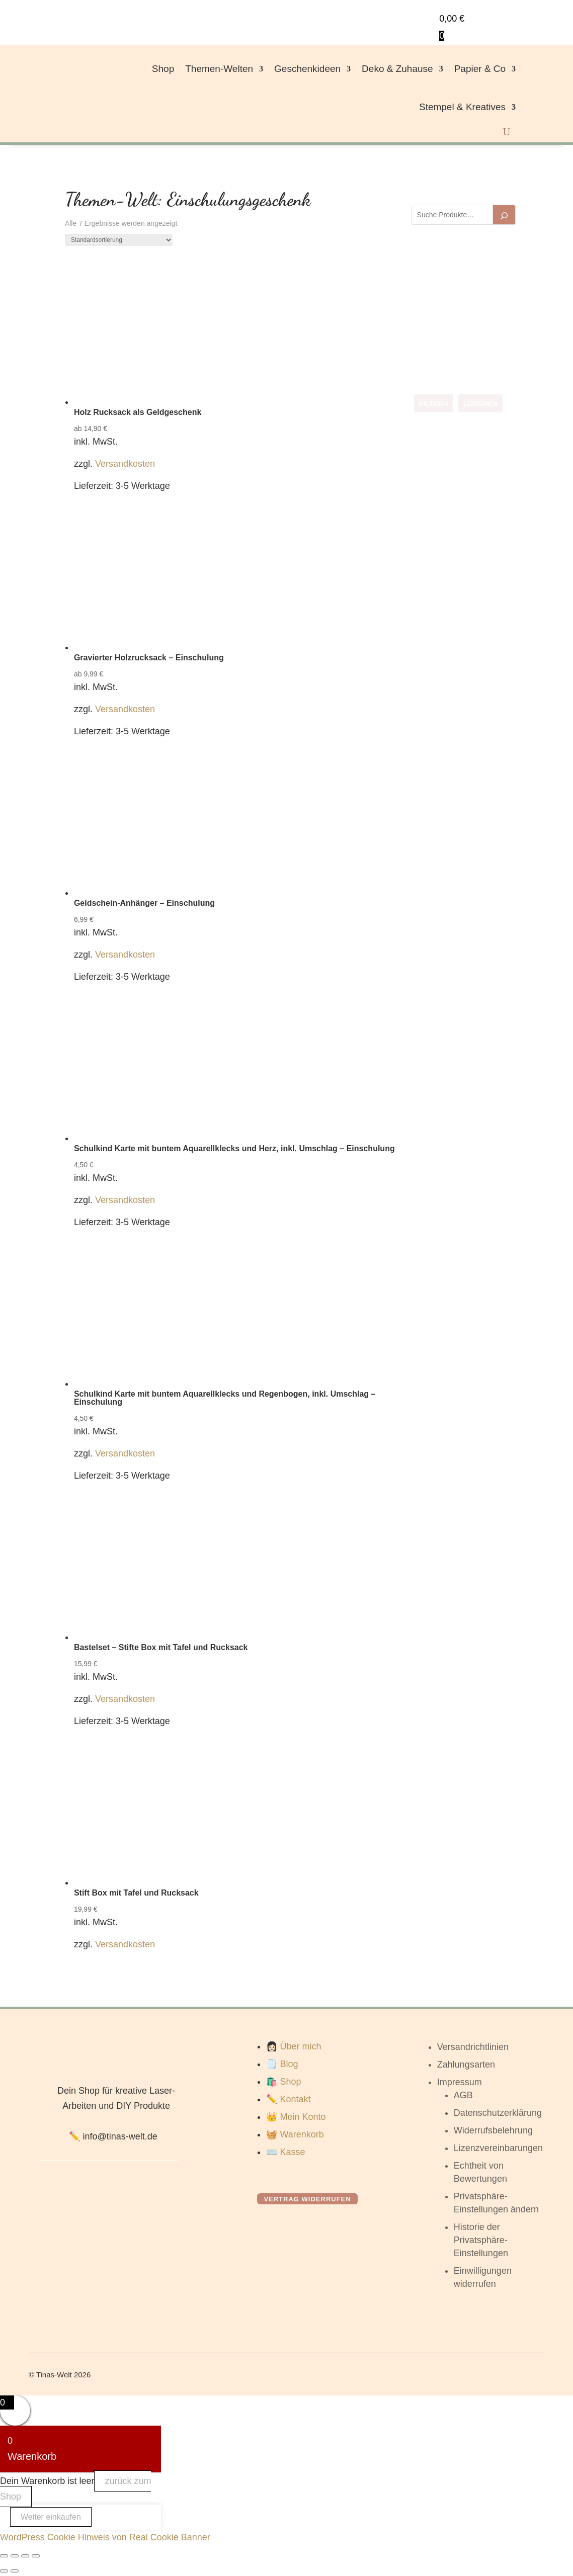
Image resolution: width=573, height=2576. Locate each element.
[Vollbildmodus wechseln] (15, 2555)
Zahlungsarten (466, 2064)
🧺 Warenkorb (294, 2134)
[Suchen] (504, 215)
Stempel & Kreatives (462, 107)
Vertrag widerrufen (307, 2199)
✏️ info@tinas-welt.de (113, 2136)
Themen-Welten (219, 68)
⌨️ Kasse (285, 2152)
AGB (463, 2095)
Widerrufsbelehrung (493, 2130)
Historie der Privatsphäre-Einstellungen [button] (481, 2240)
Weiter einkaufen (51, 2517)
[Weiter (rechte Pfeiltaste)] (15, 2570)
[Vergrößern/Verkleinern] (4, 2555)
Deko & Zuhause (397, 68)
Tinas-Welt (54, 2374)
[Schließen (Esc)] (36, 2555)
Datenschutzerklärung (498, 2113)
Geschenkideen (307, 68)
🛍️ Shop (283, 2082)
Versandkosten (125, 464)
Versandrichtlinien (473, 2047)
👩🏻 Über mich (293, 2046)
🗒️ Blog (282, 2064)
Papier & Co (480, 68)
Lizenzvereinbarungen (498, 2148)
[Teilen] (25, 2555)
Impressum (459, 2082)
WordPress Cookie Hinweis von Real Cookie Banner (105, 2537)
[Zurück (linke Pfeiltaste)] (4, 2570)
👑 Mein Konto (295, 2117)
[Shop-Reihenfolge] (119, 240)
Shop (163, 68)
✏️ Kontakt (288, 2099)
